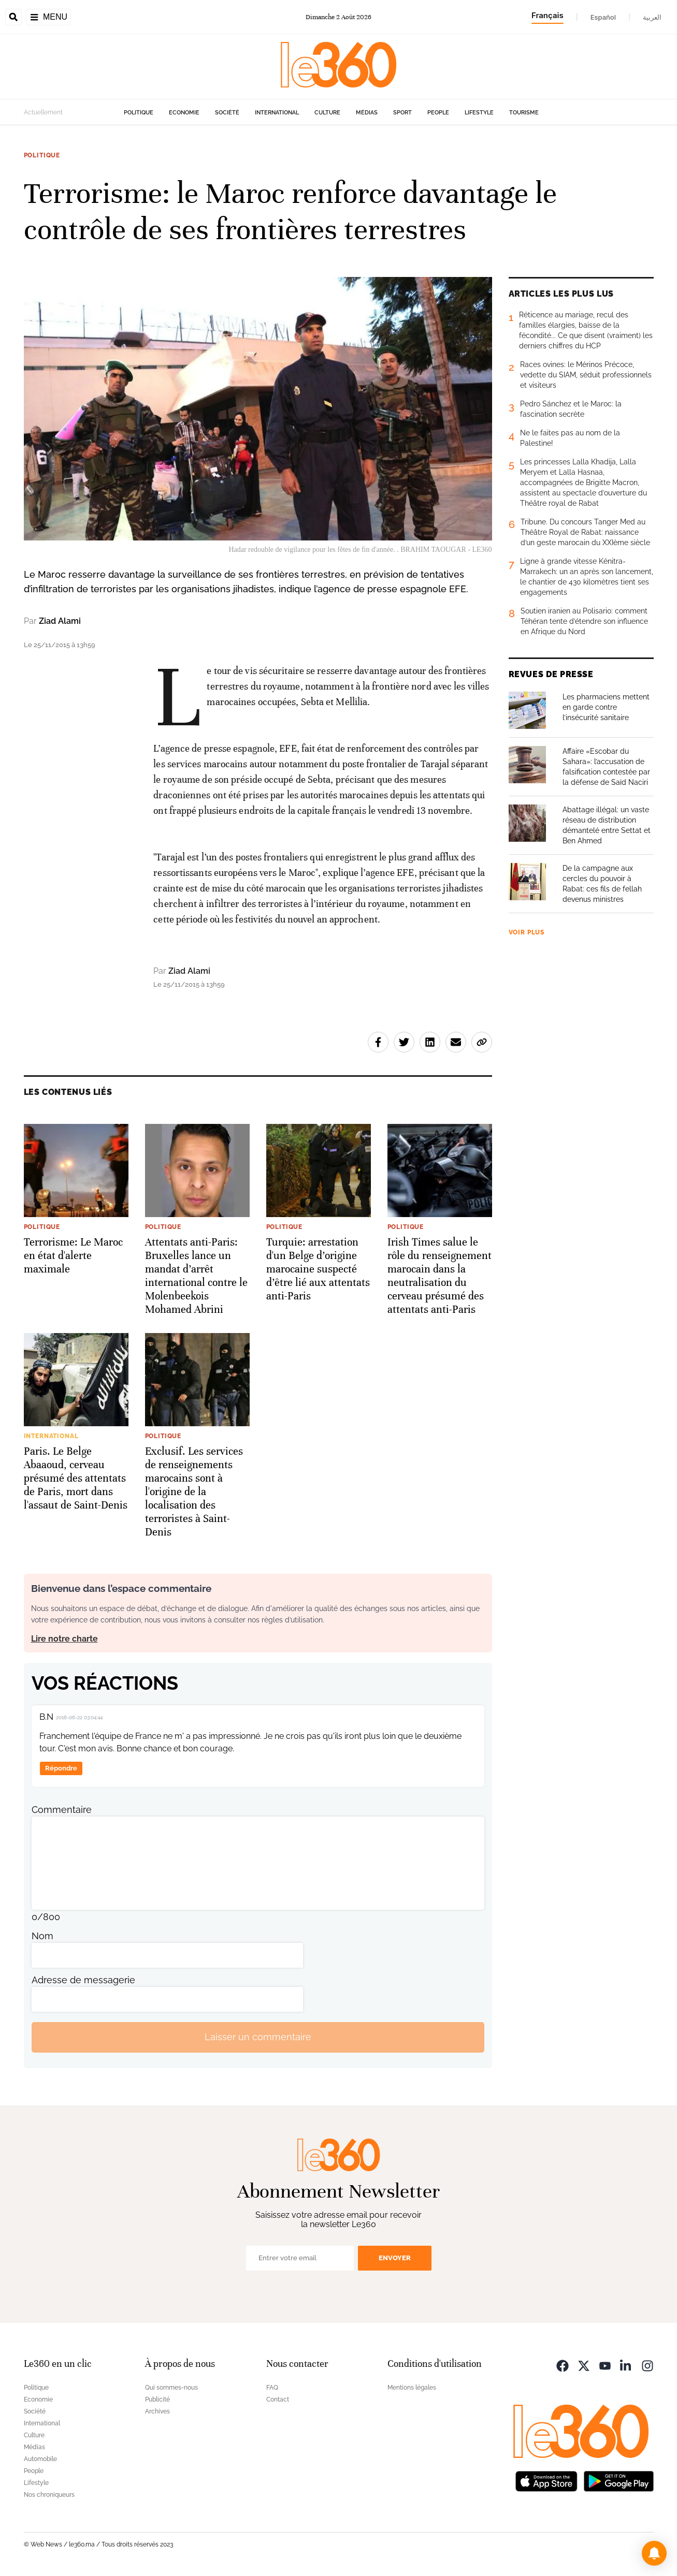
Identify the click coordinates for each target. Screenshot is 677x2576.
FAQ (272, 2387)
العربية (652, 17)
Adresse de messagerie (83, 1979)
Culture (327, 112)
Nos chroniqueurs (49, 2494)
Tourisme (524, 112)
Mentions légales (411, 2387)
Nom (42, 1935)
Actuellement (43, 112)
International (277, 112)
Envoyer (395, 2258)
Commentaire (62, 1809)
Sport (402, 112)
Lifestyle (479, 112)
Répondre (61, 1768)
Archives (157, 2411)
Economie (184, 112)
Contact (277, 2399)
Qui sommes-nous (171, 2387)
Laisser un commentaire (258, 2036)
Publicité (157, 2399)
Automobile (40, 2459)
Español (603, 17)
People (438, 112)
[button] (654, 2553)
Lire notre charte (64, 1639)
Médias (367, 112)
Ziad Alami (60, 621)
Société (227, 112)
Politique (138, 112)
